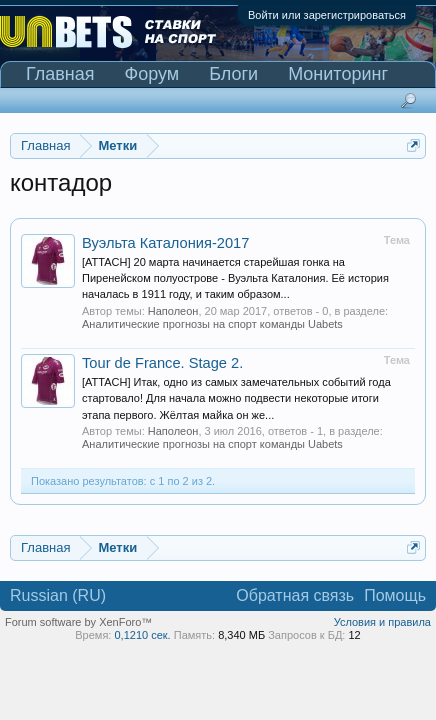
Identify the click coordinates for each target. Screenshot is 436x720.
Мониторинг (338, 74)
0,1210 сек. (142, 635)
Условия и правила (382, 622)
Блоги (233, 74)
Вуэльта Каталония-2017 (165, 243)
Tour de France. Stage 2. (162, 363)
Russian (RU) (58, 595)
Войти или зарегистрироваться (327, 15)
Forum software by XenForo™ (78, 622)
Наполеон (173, 311)
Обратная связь (295, 595)
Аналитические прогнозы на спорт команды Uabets (212, 324)
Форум (152, 74)
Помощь (395, 595)
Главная (60, 74)
